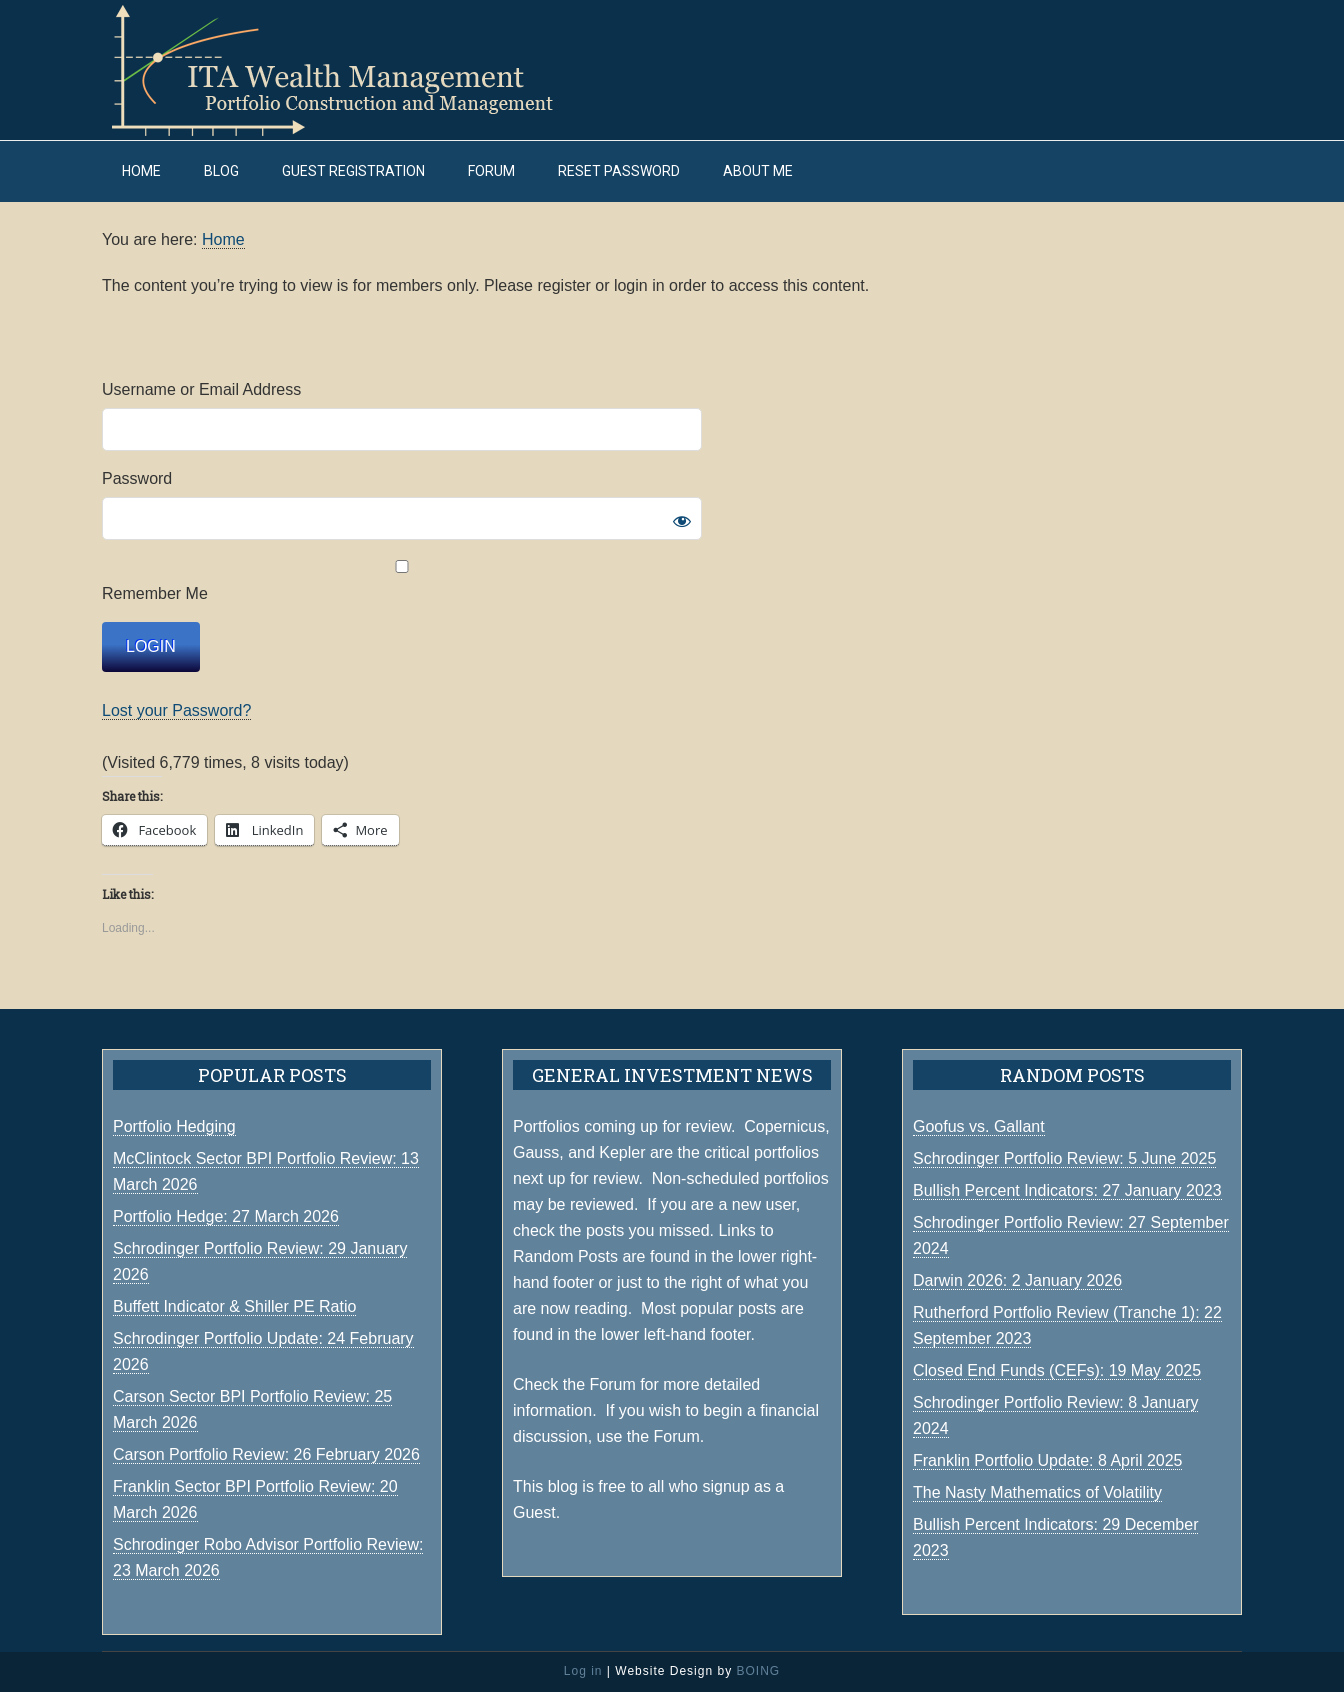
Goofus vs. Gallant (979, 1126)
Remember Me (402, 581)
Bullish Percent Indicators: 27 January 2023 (1067, 1190)
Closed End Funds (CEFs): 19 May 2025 (1057, 1370)
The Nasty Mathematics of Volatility (1037, 1492)
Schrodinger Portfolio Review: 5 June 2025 (1064, 1158)
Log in (583, 1671)
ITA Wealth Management (352, 70)
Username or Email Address (201, 389)
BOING (758, 1671)
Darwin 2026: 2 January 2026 (1017, 1280)
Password (137, 478)
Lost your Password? (176, 710)
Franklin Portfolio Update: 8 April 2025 (1047, 1460)
